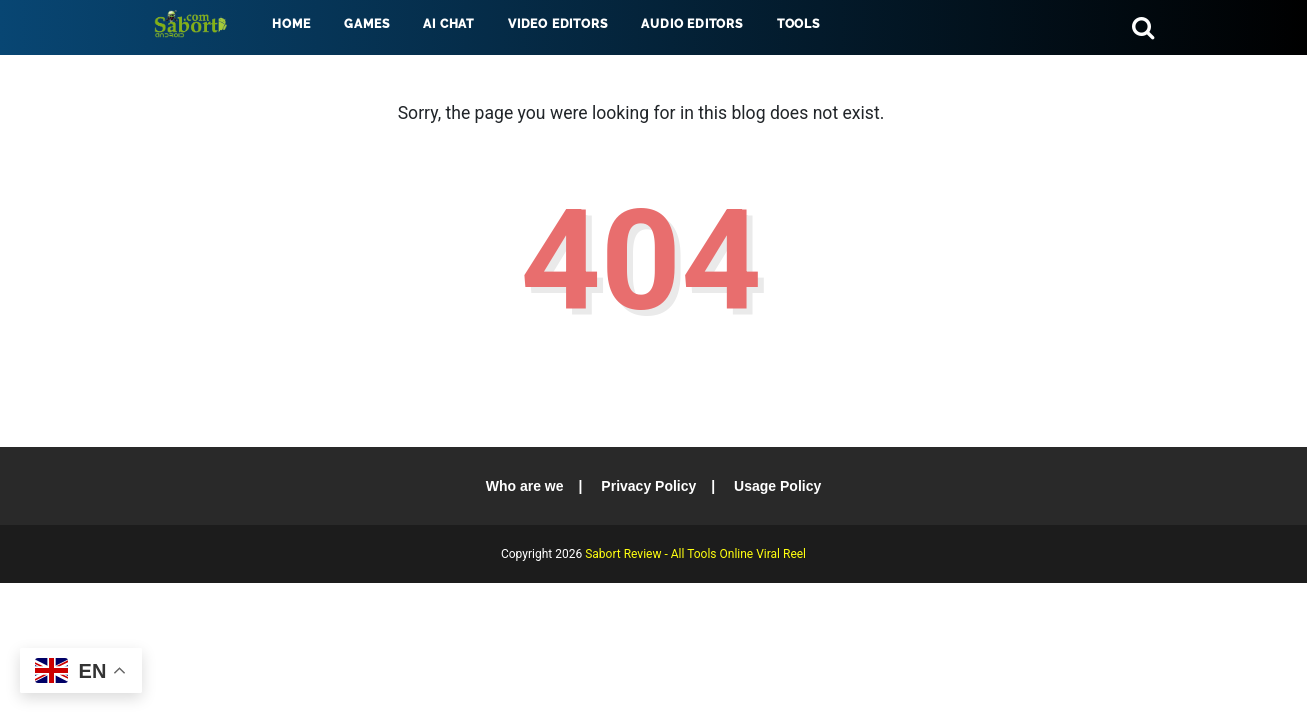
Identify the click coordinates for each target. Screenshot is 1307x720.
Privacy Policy (648, 486)
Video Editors (557, 24)
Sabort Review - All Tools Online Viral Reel (695, 554)
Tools (798, 24)
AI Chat (448, 24)
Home (291, 24)
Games (366, 24)
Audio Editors (691, 24)
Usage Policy (777, 486)
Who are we (525, 486)
